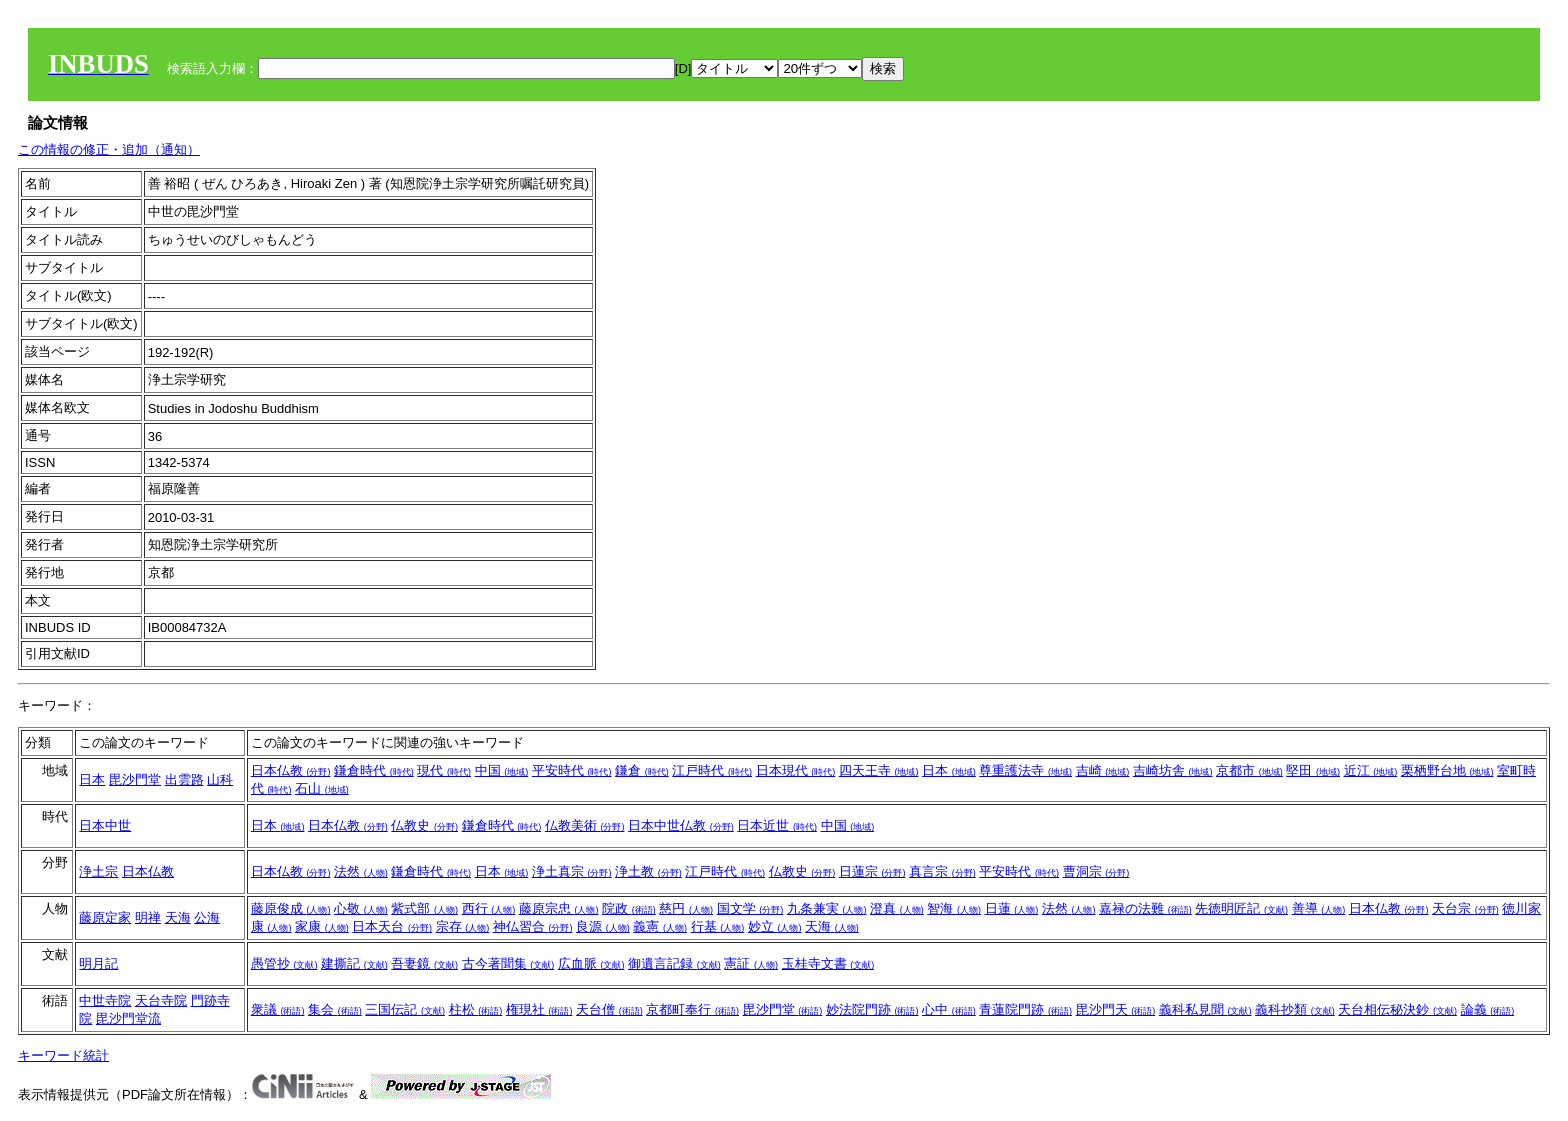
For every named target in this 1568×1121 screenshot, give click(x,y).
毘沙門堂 (135, 779)
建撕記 (354, 963)
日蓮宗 (872, 871)
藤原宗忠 (559, 908)
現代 (444, 770)
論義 (1488, 1009)
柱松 (476, 1009)
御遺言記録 (674, 963)
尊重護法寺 (1025, 770)
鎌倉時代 (374, 770)
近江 (1371, 770)
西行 (489, 908)
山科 (220, 779)
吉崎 (1103, 770)
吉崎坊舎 (1173, 770)
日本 (92, 779)
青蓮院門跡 (1025, 1009)
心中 (949, 1009)
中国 (502, 770)
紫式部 (424, 908)
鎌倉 (642, 770)
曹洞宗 (1096, 871)
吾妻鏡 (424, 963)
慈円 (686, 908)
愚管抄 (284, 963)
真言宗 (942, 871)
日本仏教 (291, 770)
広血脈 (591, 963)
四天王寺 (879, 770)
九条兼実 (827, 908)
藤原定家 (105, 917)
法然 (361, 871)
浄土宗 (98, 871)
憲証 (751, 963)
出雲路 (184, 779)
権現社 (539, 1009)
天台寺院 (161, 1000)
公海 (207, 917)
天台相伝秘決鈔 (1397, 1009)
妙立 (775, 926)
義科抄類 (1295, 1009)
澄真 (897, 908)
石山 (322, 788)
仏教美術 (585, 825)
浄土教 (648, 871)
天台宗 (1465, 908)
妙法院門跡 (872, 1009)
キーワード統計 (63, 1055)
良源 (603, 926)
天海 (178, 917)
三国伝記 (405, 1009)
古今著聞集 (508, 963)
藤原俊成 (291, 908)
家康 (322, 926)
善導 (1319, 908)
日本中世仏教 (681, 825)
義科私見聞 (1205, 1009)
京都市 (1249, 770)
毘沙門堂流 (128, 1018)
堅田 (1313, 770)
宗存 (463, 926)
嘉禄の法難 (1145, 908)
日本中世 (105, 825)
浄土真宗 (572, 871)
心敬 (361, 908)
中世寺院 (105, 1000)
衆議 (278, 1009)
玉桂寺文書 (828, 963)
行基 (718, 926)
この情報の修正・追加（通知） (109, 149)
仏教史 (424, 825)
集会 (335, 1009)
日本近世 (777, 825)
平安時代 (572, 770)
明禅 (148, 917)
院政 (629, 908)
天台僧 (609, 1009)
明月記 (98, 963)
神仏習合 (533, 926)
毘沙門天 (1116, 1009)
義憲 (660, 926)
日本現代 (796, 770)
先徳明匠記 (1241, 908)
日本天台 (392, 926)
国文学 (750, 908)
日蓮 (1012, 908)
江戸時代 (712, 770)
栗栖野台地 (1447, 770)
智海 (954, 908)
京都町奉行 (692, 1009)
